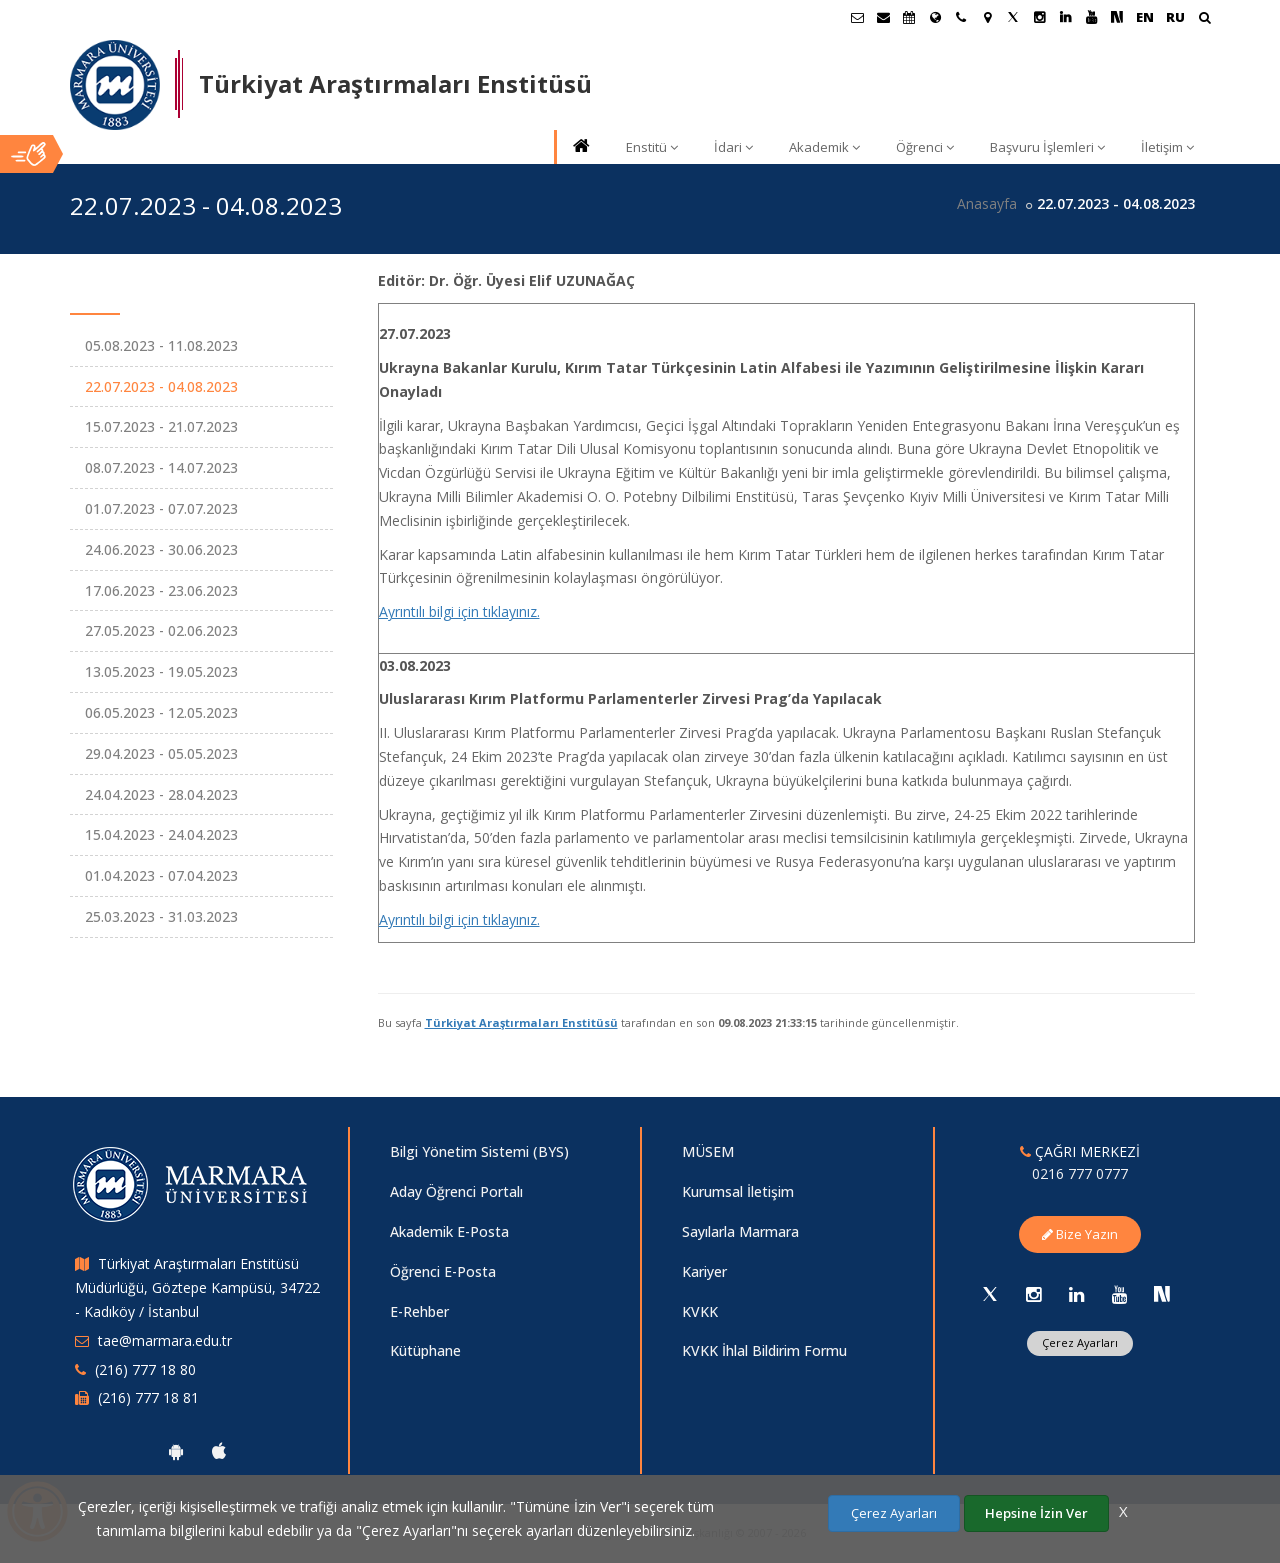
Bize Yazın (1080, 1234)
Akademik (824, 147)
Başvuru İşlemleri (1047, 147)
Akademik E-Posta (449, 1231)
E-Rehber (419, 1311)
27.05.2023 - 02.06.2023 (161, 630)
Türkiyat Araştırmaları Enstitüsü (521, 1022)
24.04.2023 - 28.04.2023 (161, 794)
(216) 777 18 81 (148, 1397)
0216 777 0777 (1080, 1173)
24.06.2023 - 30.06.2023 (161, 549)
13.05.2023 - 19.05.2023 (161, 671)
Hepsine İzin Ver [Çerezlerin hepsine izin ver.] (1036, 1513)
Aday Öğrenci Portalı (456, 1191)
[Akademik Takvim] (909, 17)
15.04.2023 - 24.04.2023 (161, 834)
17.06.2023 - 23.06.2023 (161, 590)
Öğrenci (925, 147)
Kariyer (704, 1271)
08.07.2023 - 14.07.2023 (161, 467)
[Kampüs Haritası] (987, 17)
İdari (733, 147)
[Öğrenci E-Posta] (857, 17)
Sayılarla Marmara (740, 1231)
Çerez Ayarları (1080, 1342)
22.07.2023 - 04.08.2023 (161, 386)
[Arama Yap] (1204, 19)
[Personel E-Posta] (883, 17)
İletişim (1167, 147)
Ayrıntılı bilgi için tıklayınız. (459, 611)
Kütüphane (425, 1350)
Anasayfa (987, 203)
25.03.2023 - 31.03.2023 (161, 916)
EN (1145, 17)
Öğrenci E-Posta (443, 1271)
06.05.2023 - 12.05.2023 (161, 712)
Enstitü (652, 147)
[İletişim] (961, 17)
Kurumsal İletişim (738, 1191)
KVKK (700, 1311)
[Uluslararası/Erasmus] (935, 17)
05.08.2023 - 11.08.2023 (161, 345)
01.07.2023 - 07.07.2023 (161, 508)
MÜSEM (708, 1151)
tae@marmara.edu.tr (165, 1340)
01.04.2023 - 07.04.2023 (161, 875)
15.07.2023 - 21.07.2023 (161, 426)
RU (1175, 17)
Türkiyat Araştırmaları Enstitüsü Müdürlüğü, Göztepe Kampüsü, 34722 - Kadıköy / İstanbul (197, 1287)
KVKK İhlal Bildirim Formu (764, 1350)
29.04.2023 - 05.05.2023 (161, 753)
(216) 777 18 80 (145, 1369)
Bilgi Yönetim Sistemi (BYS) (479, 1151)
